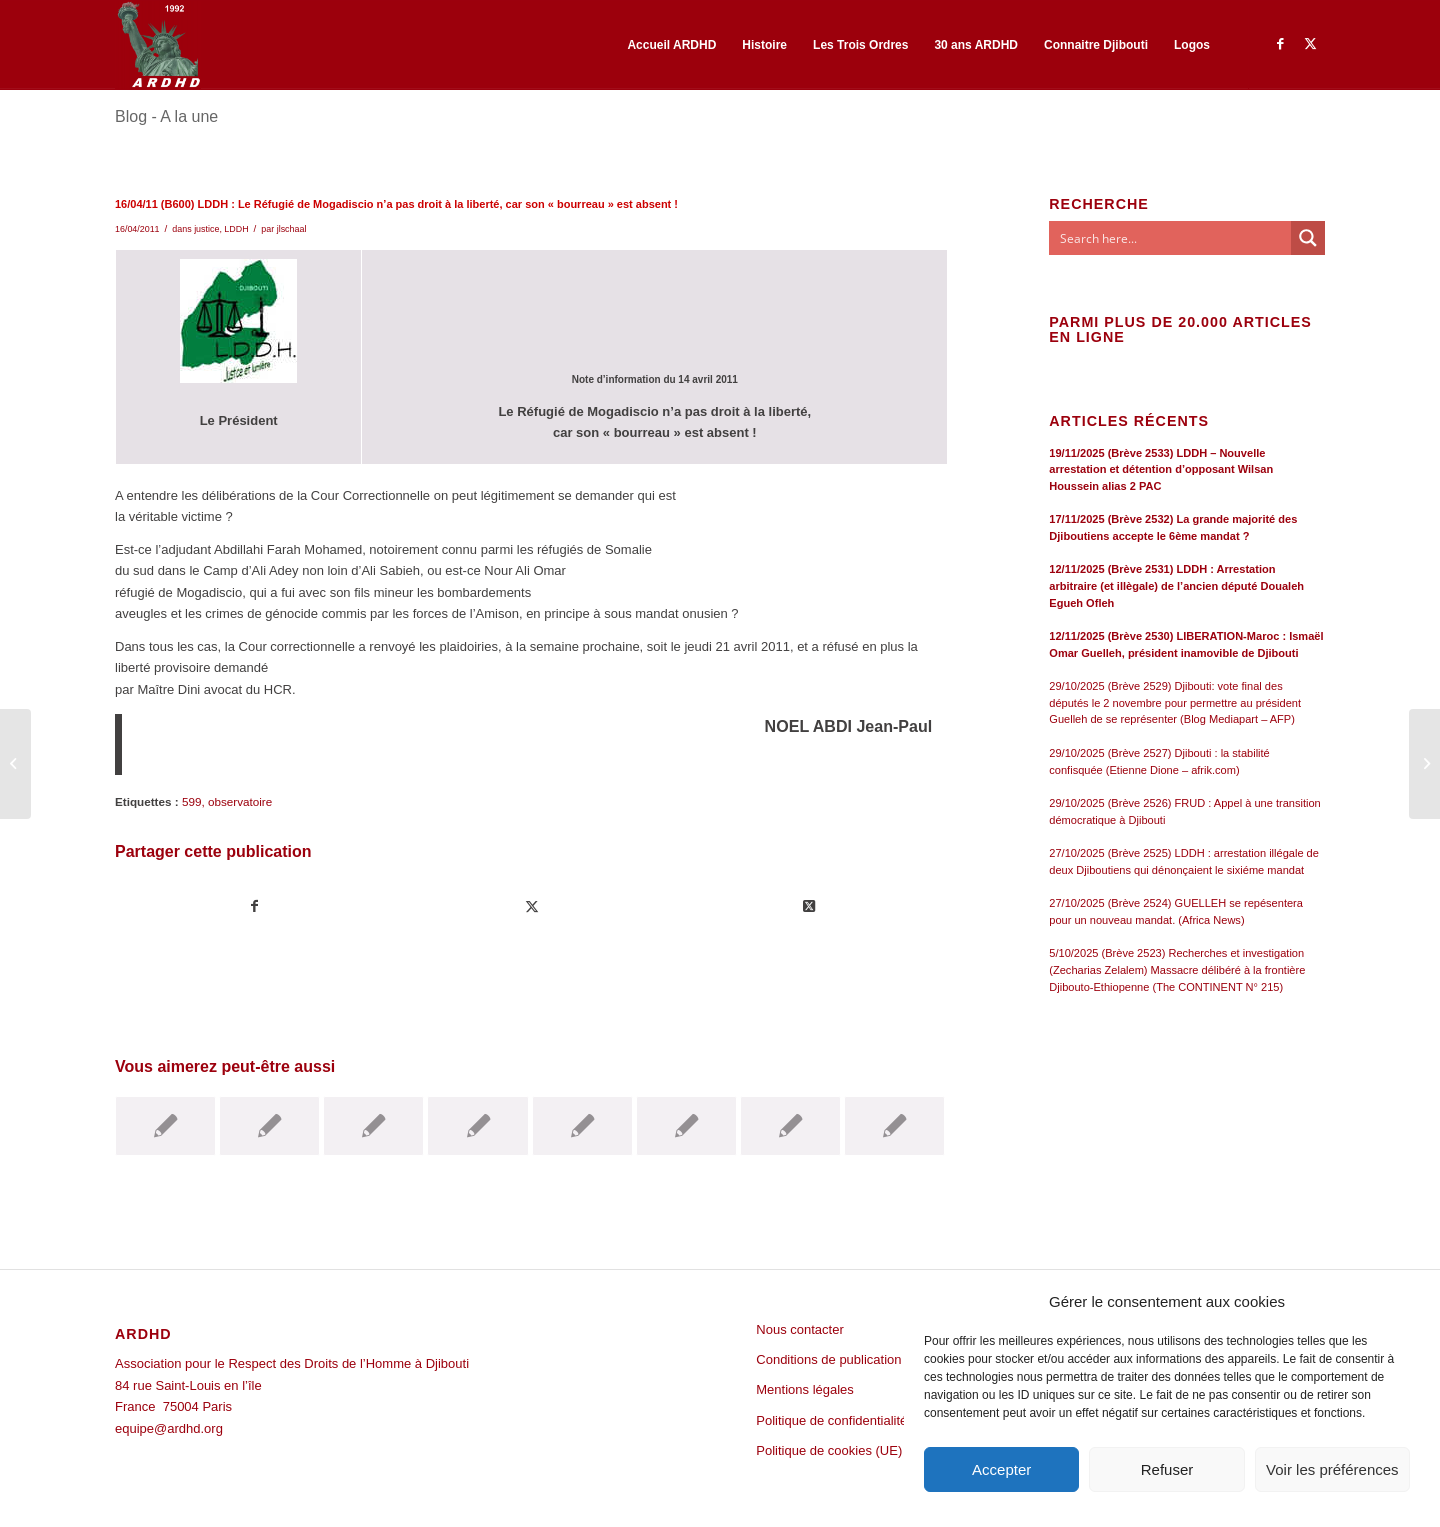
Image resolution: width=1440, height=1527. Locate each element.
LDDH (236, 229)
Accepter (1001, 1469)
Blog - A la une (166, 116)
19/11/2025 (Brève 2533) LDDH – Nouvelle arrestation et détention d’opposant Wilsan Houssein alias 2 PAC (1161, 469)
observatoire (240, 801)
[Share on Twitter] (809, 906)
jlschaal (292, 229)
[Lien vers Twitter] (1310, 44)
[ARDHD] (158, 45)
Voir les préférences (1332, 1469)
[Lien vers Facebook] (1280, 44)
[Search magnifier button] (1308, 238)
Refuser (1167, 1469)
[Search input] (1171, 238)
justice (206, 229)
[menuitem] (671, 45)
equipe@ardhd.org (169, 1428)
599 (192, 801)
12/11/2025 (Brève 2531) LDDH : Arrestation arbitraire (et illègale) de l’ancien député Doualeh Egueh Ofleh (1176, 585)
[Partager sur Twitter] (532, 906)
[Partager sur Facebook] (254, 906)
